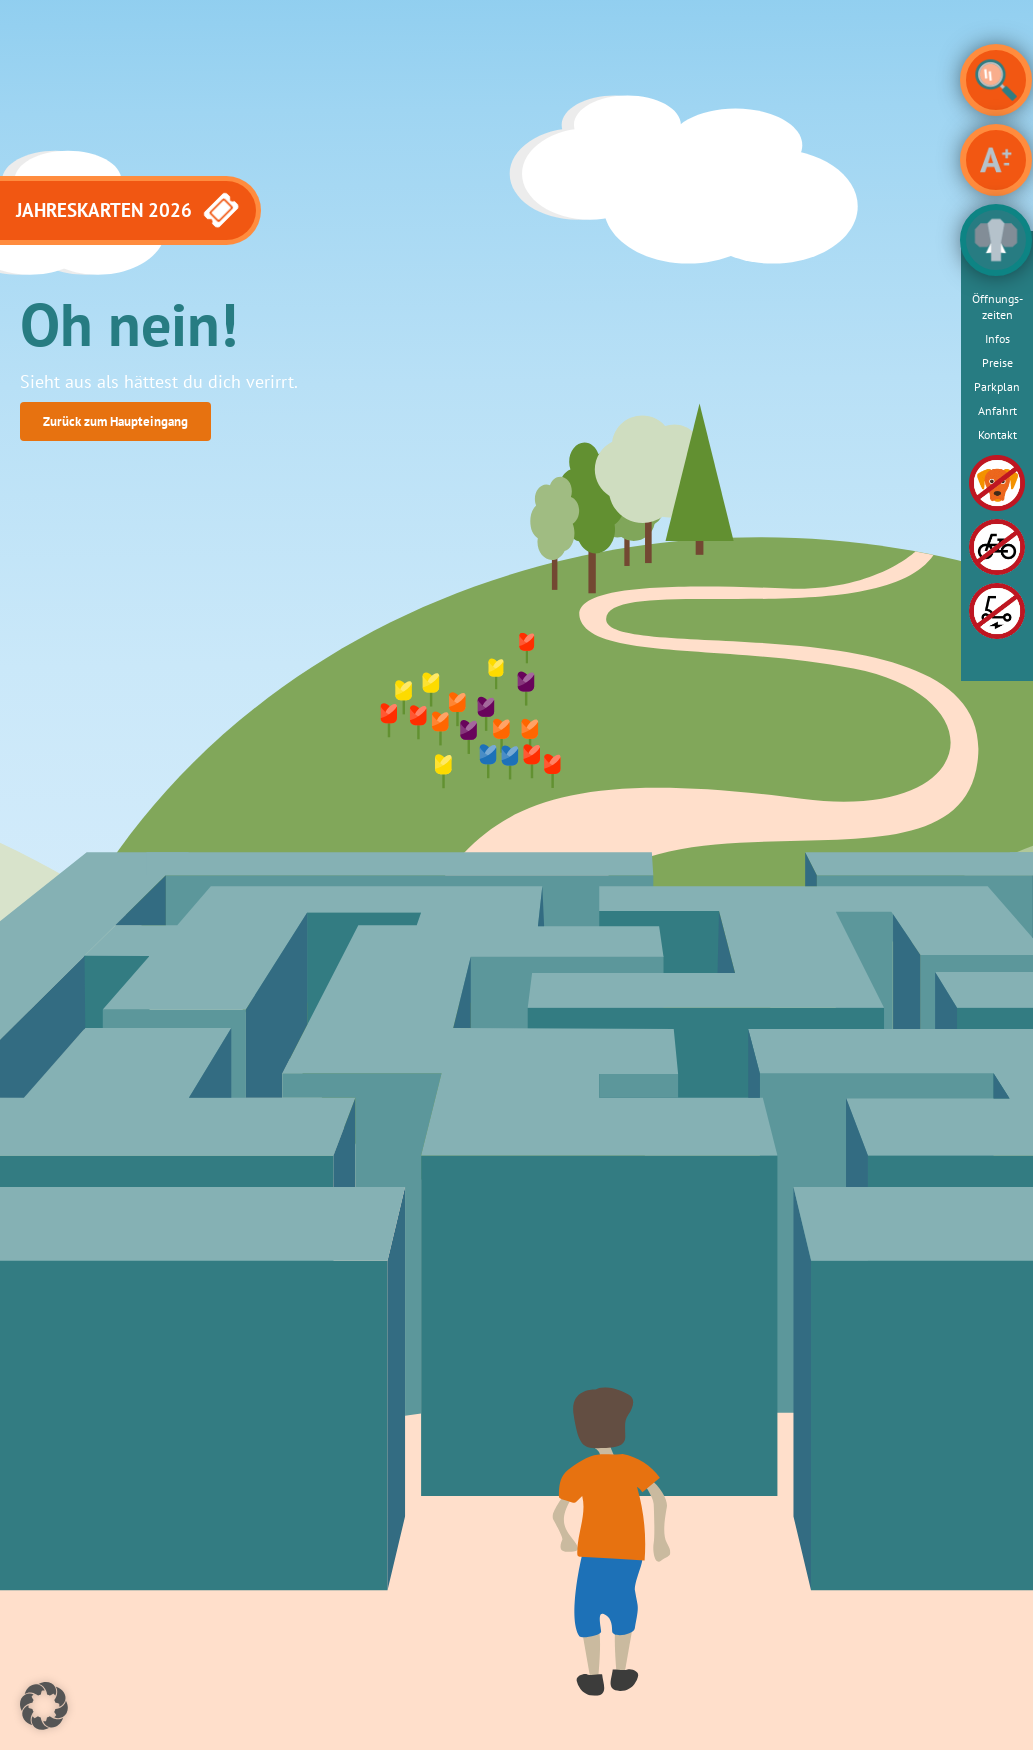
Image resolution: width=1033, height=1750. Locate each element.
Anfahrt (997, 410)
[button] (44, 1706)
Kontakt (997, 434)
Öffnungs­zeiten (997, 306)
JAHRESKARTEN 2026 (129, 210)
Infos (997, 338)
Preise (997, 362)
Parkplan (997, 386)
